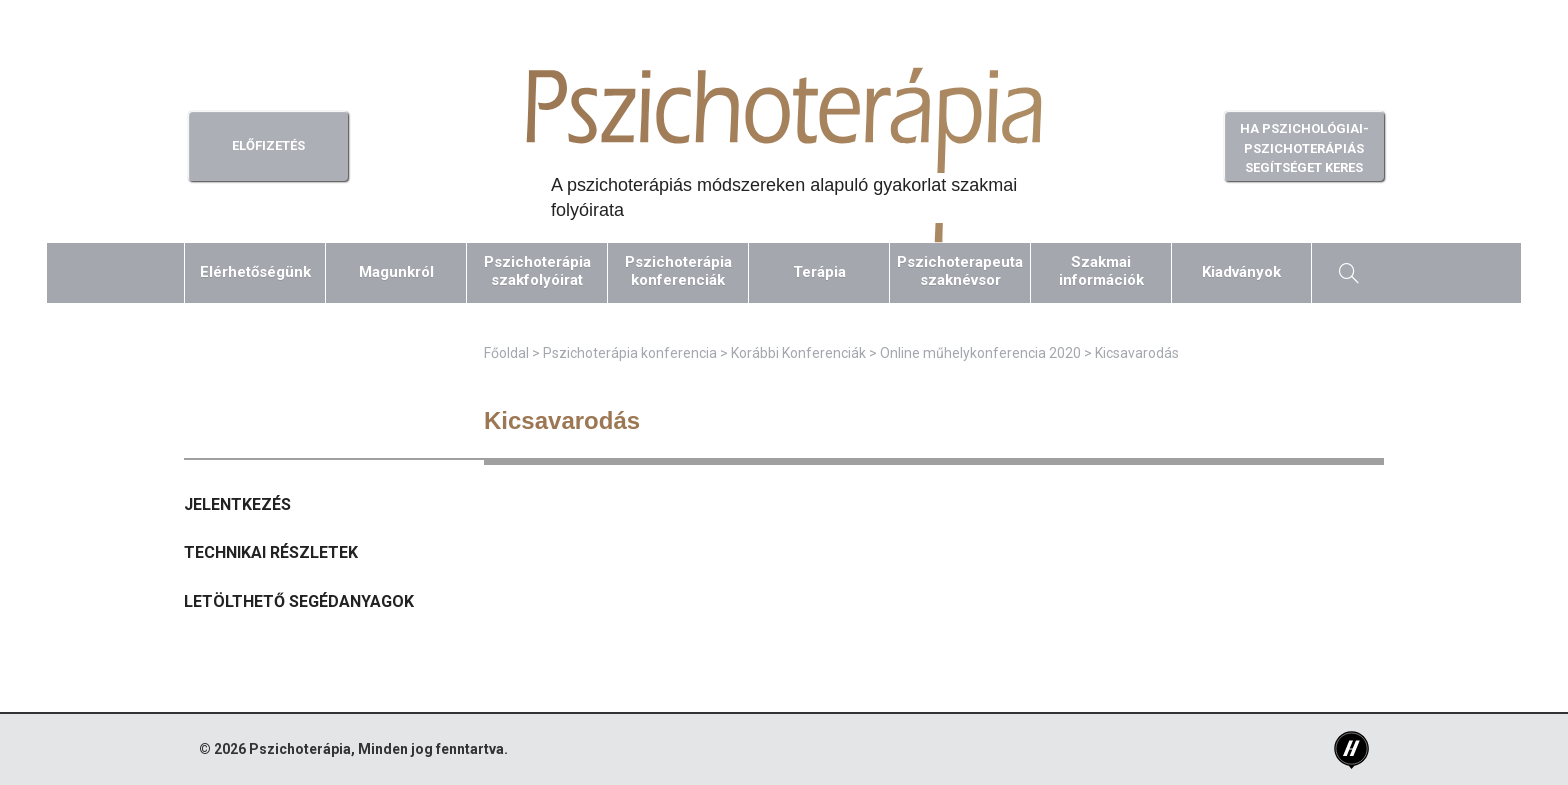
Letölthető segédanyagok (299, 601)
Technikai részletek (271, 552)
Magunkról (396, 272)
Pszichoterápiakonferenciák (678, 271)
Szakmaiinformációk (1101, 271)
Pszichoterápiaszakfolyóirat (537, 271)
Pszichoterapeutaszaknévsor (960, 271)
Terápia (819, 272)
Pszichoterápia (300, 749)
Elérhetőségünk (255, 272)
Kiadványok (1241, 272)
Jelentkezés (237, 504)
